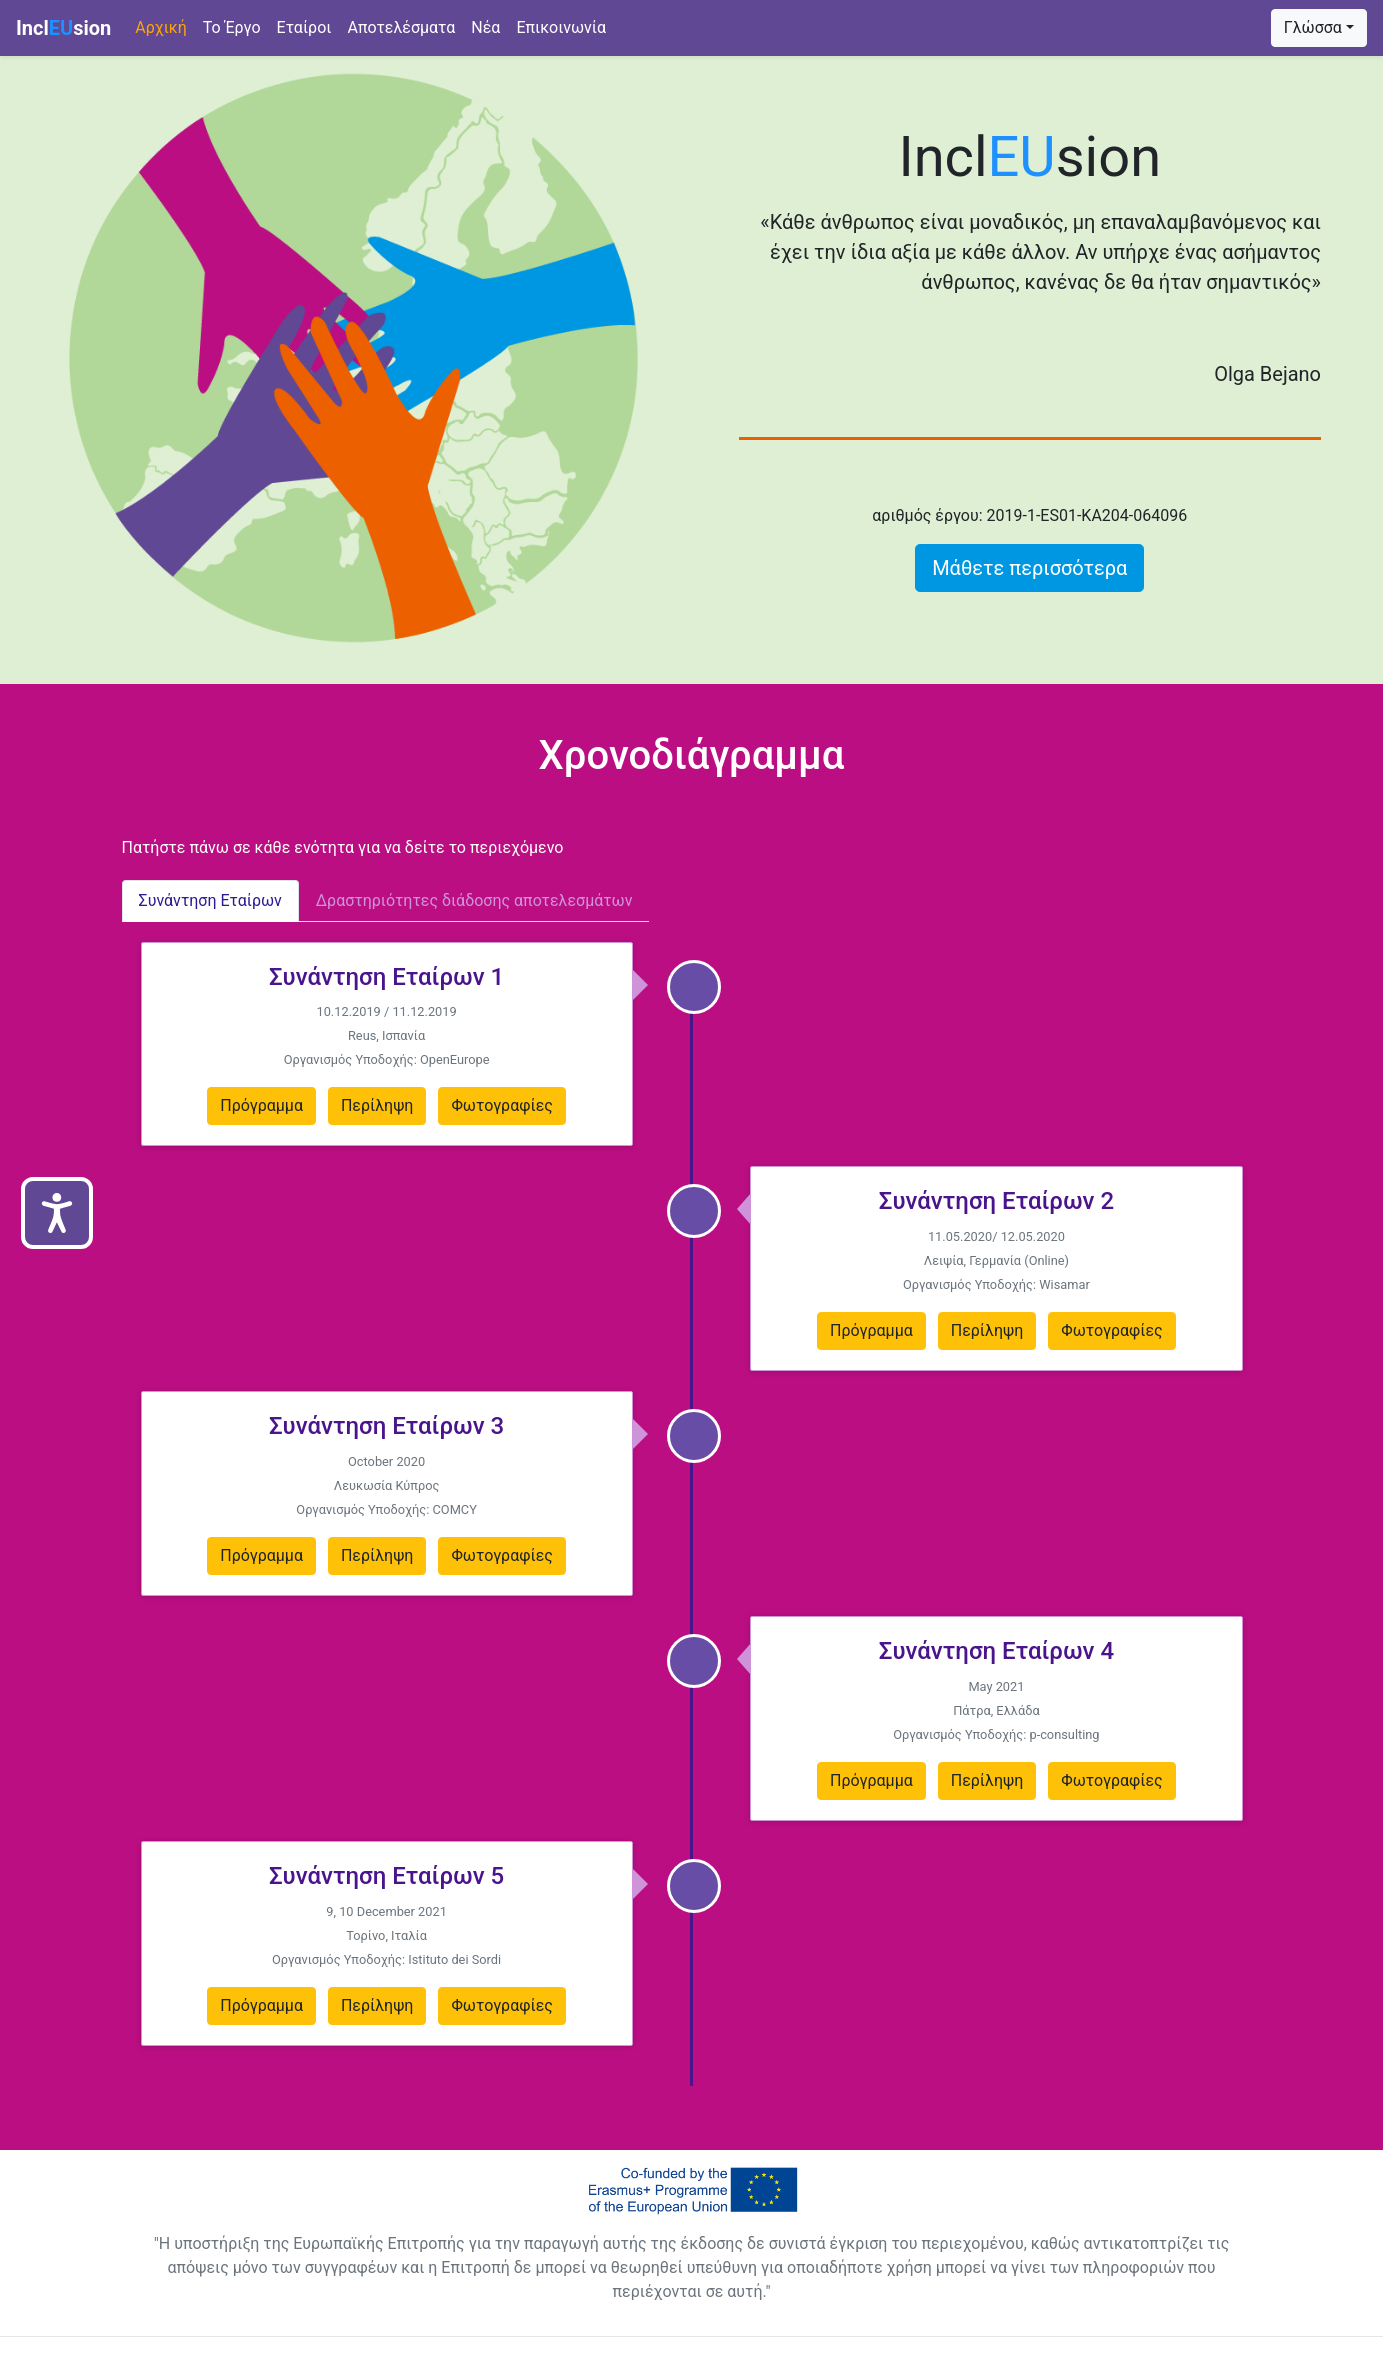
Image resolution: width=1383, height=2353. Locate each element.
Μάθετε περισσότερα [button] (1029, 568)
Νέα (485, 27)
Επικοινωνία (561, 27)
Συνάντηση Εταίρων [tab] (210, 900)
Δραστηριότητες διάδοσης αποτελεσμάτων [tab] (474, 900)
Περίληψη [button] (377, 1105)
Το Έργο (232, 27)
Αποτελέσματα (401, 27)
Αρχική (165, 26)
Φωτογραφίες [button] (502, 1105)
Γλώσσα (1313, 27)
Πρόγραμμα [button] (261, 1105)
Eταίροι (304, 27)
